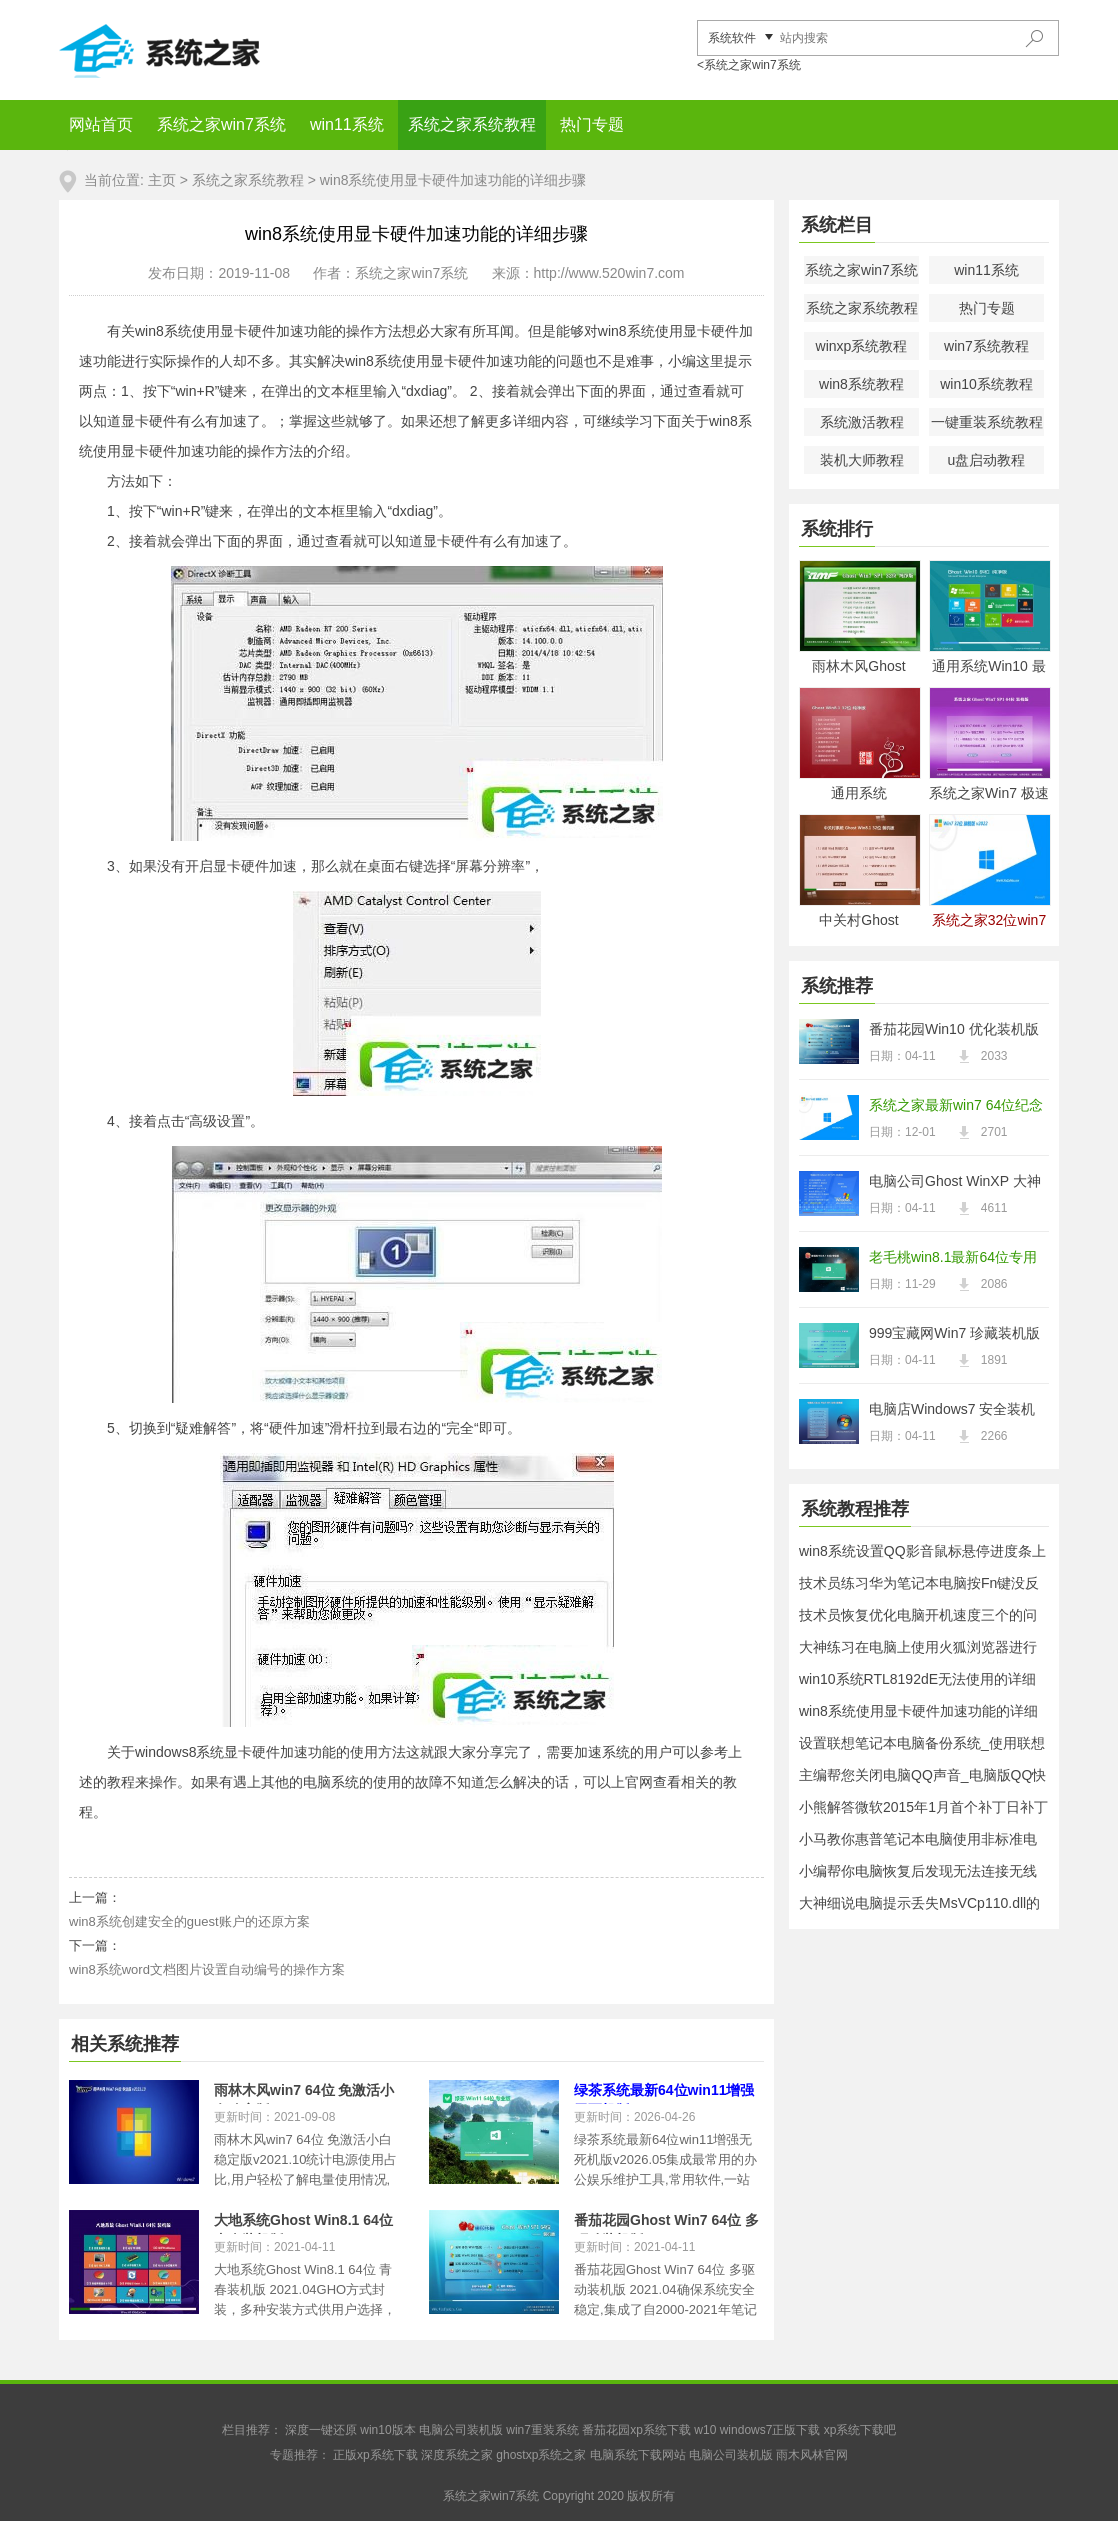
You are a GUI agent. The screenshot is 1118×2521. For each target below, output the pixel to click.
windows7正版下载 (770, 2430)
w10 (705, 2430)
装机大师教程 (862, 460)
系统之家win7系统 (221, 124)
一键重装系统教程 (987, 422)
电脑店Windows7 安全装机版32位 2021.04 (952, 1411)
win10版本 (387, 2430)
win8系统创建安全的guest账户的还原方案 (189, 1921)
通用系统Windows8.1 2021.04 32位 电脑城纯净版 (859, 794)
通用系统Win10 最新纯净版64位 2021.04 (989, 667)
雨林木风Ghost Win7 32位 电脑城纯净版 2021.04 (858, 667)
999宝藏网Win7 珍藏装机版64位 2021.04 (954, 1335)
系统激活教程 (862, 422)
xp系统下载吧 (860, 2430)
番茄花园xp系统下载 (636, 2430)
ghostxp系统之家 (541, 2455)
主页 (162, 180)
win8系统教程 (861, 384)
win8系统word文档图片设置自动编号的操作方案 (207, 1969)
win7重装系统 (542, 2430)
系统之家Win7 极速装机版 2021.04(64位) (989, 794)
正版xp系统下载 (375, 2455)
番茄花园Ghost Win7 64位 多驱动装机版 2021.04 (666, 2223)
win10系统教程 (986, 384)
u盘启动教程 (987, 460)
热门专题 (592, 124)
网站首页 (101, 124)
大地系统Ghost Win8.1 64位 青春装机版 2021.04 (303, 2223)
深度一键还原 (321, 2430)
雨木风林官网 (812, 2455)
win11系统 (347, 124)
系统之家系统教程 (472, 124)
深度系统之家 (457, 2455)
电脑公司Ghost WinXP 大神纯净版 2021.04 (955, 1183)
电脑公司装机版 (461, 2430)
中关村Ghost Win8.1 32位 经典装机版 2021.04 (859, 921)
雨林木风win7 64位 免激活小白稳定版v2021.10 (304, 2093)
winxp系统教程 (862, 346)
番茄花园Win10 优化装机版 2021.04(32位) (954, 1031)
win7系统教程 (986, 346)
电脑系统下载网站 (638, 2455)
